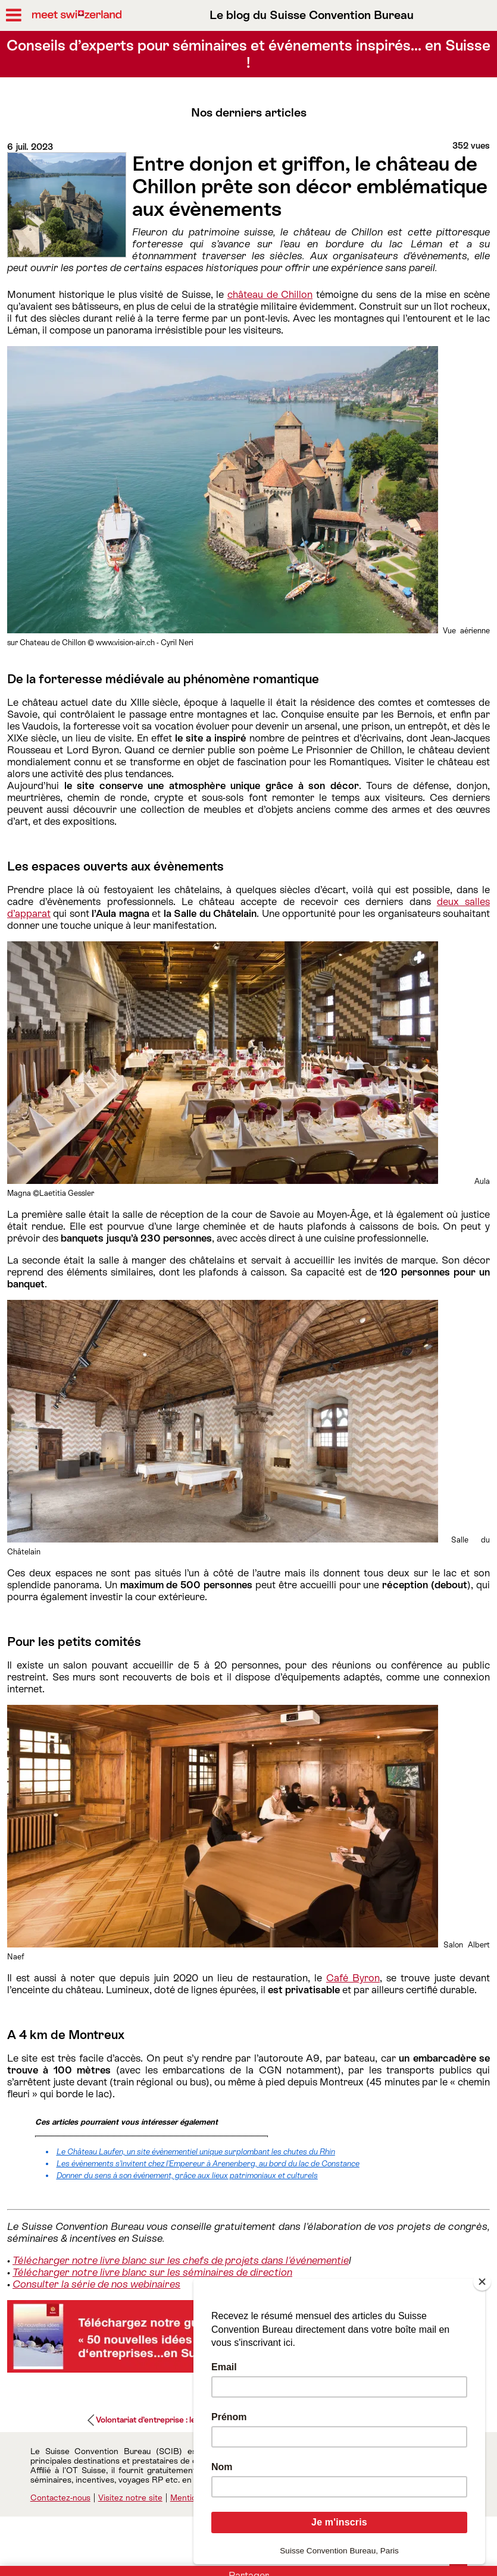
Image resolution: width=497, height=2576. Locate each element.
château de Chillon (269, 294)
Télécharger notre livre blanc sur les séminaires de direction (152, 2272)
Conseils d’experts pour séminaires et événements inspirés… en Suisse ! (248, 54)
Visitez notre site (130, 2497)
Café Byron (353, 1978)
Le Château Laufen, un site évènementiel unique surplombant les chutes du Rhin (196, 2151)
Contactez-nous (60, 2497)
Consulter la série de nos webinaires (96, 2284)
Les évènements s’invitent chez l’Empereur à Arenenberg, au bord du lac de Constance (208, 2163)
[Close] (482, 2282)
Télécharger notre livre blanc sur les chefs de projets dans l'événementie (180, 2260)
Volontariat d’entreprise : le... (148, 2419)
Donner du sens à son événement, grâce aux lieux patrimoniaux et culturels (187, 2175)
